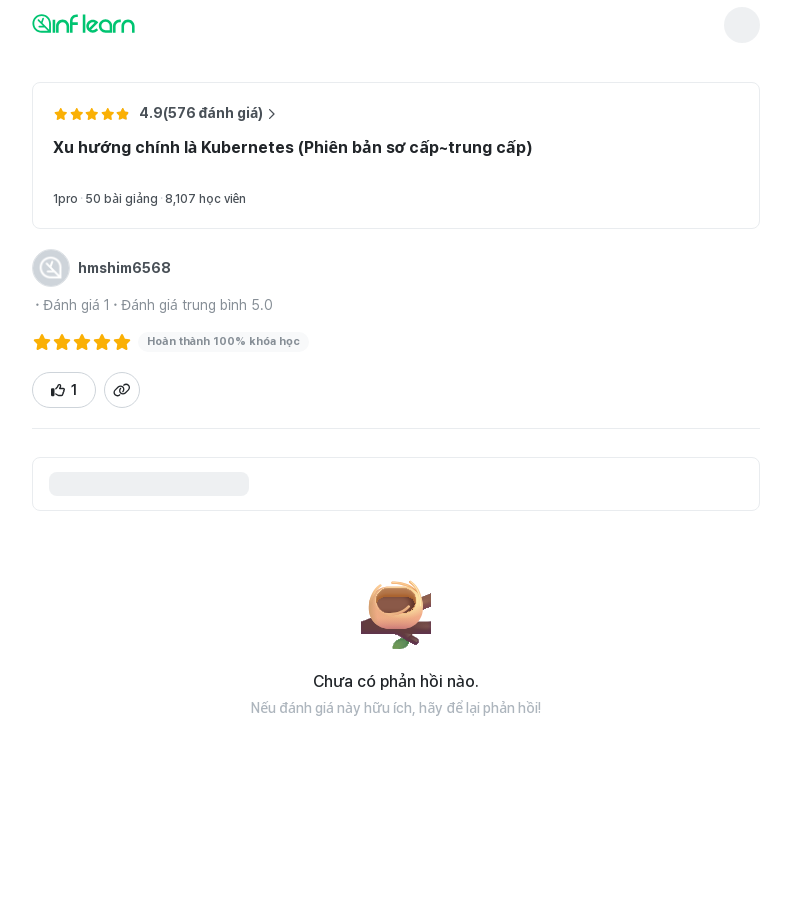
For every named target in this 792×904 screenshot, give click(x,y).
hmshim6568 (124, 268)
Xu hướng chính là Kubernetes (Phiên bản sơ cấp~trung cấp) (293, 147)
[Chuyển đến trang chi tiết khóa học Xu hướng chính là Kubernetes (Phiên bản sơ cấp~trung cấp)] (684, 171)
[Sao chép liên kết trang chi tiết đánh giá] (122, 390)
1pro (65, 199)
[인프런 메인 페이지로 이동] (132, 23)
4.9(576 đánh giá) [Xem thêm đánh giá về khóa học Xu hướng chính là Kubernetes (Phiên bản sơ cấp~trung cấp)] (208, 113)
